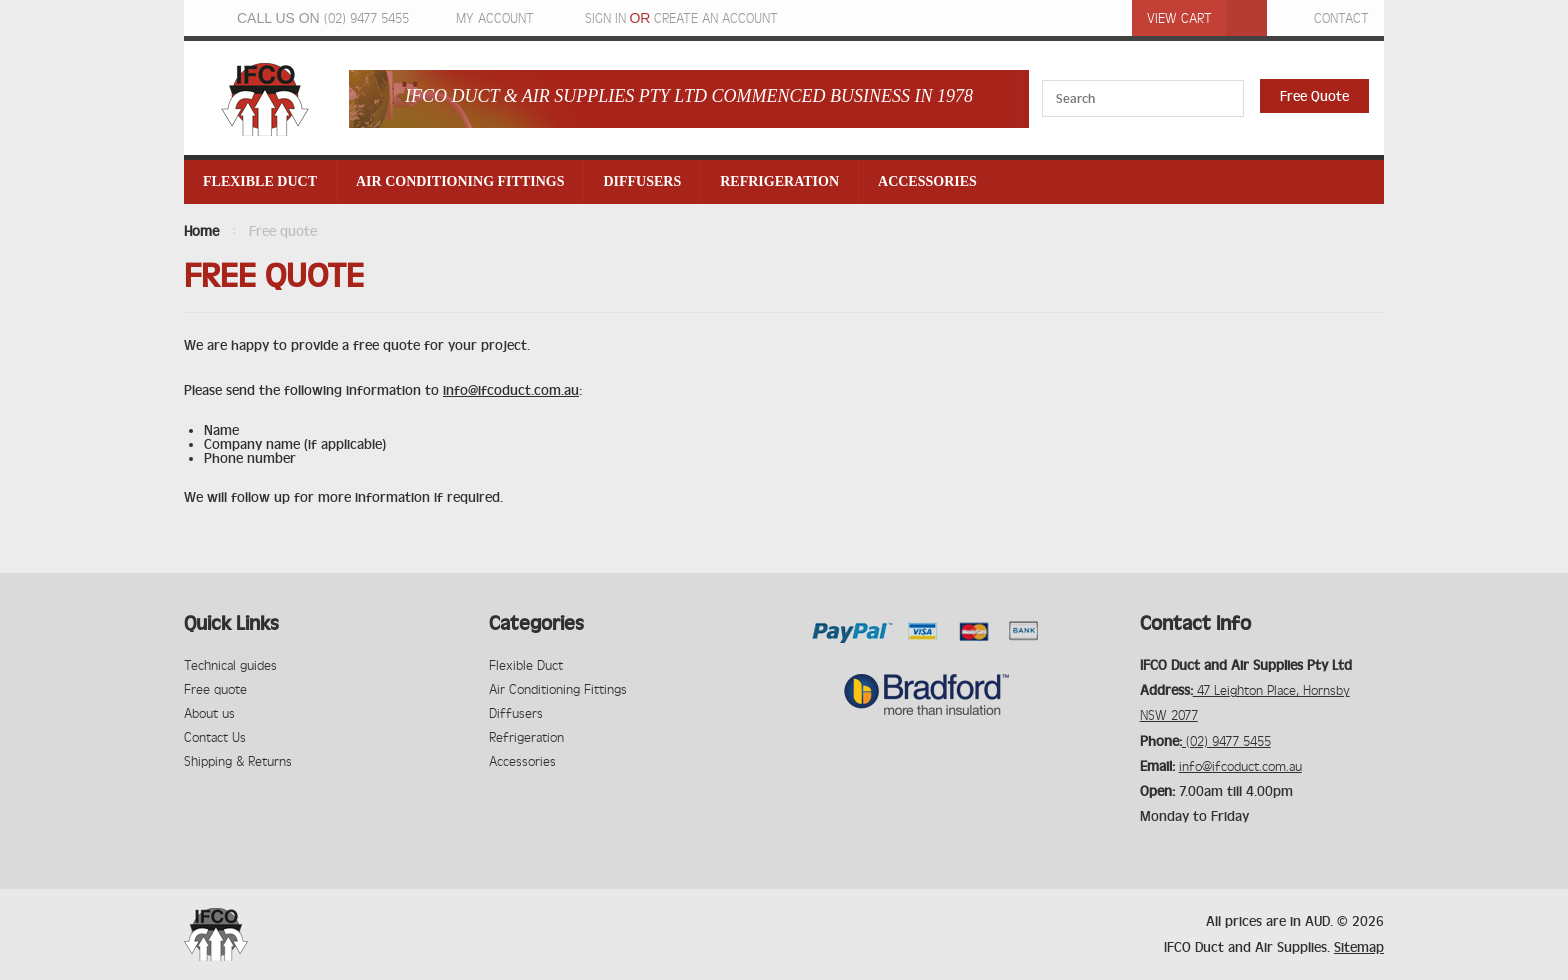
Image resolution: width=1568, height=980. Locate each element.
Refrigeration (779, 181)
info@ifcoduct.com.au (511, 390)
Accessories (927, 181)
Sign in (605, 18)
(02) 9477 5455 (366, 18)
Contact (1341, 18)
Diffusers (642, 181)
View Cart (1179, 18)
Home (201, 231)
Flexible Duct (260, 181)
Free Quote (1314, 96)
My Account (495, 18)
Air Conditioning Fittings (460, 181)
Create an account (716, 18)
